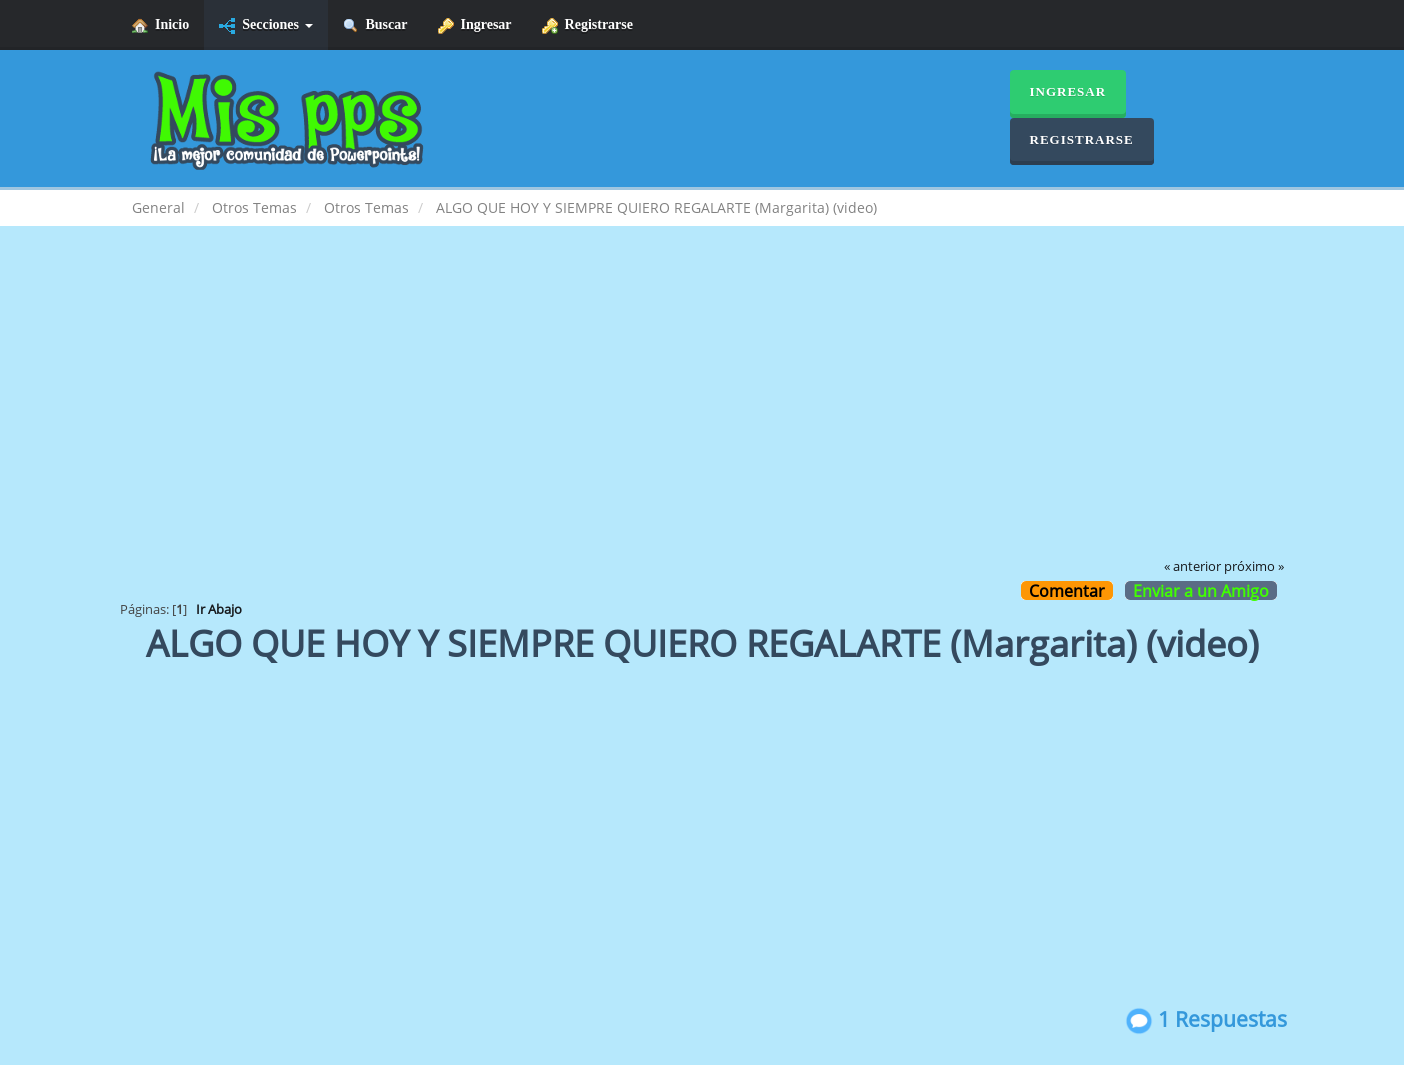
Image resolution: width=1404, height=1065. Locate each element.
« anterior (1192, 566)
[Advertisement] (702, 406)
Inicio (160, 25)
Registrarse (587, 25)
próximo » (1254, 566)
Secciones (265, 25)
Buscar (375, 25)
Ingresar (475, 25)
